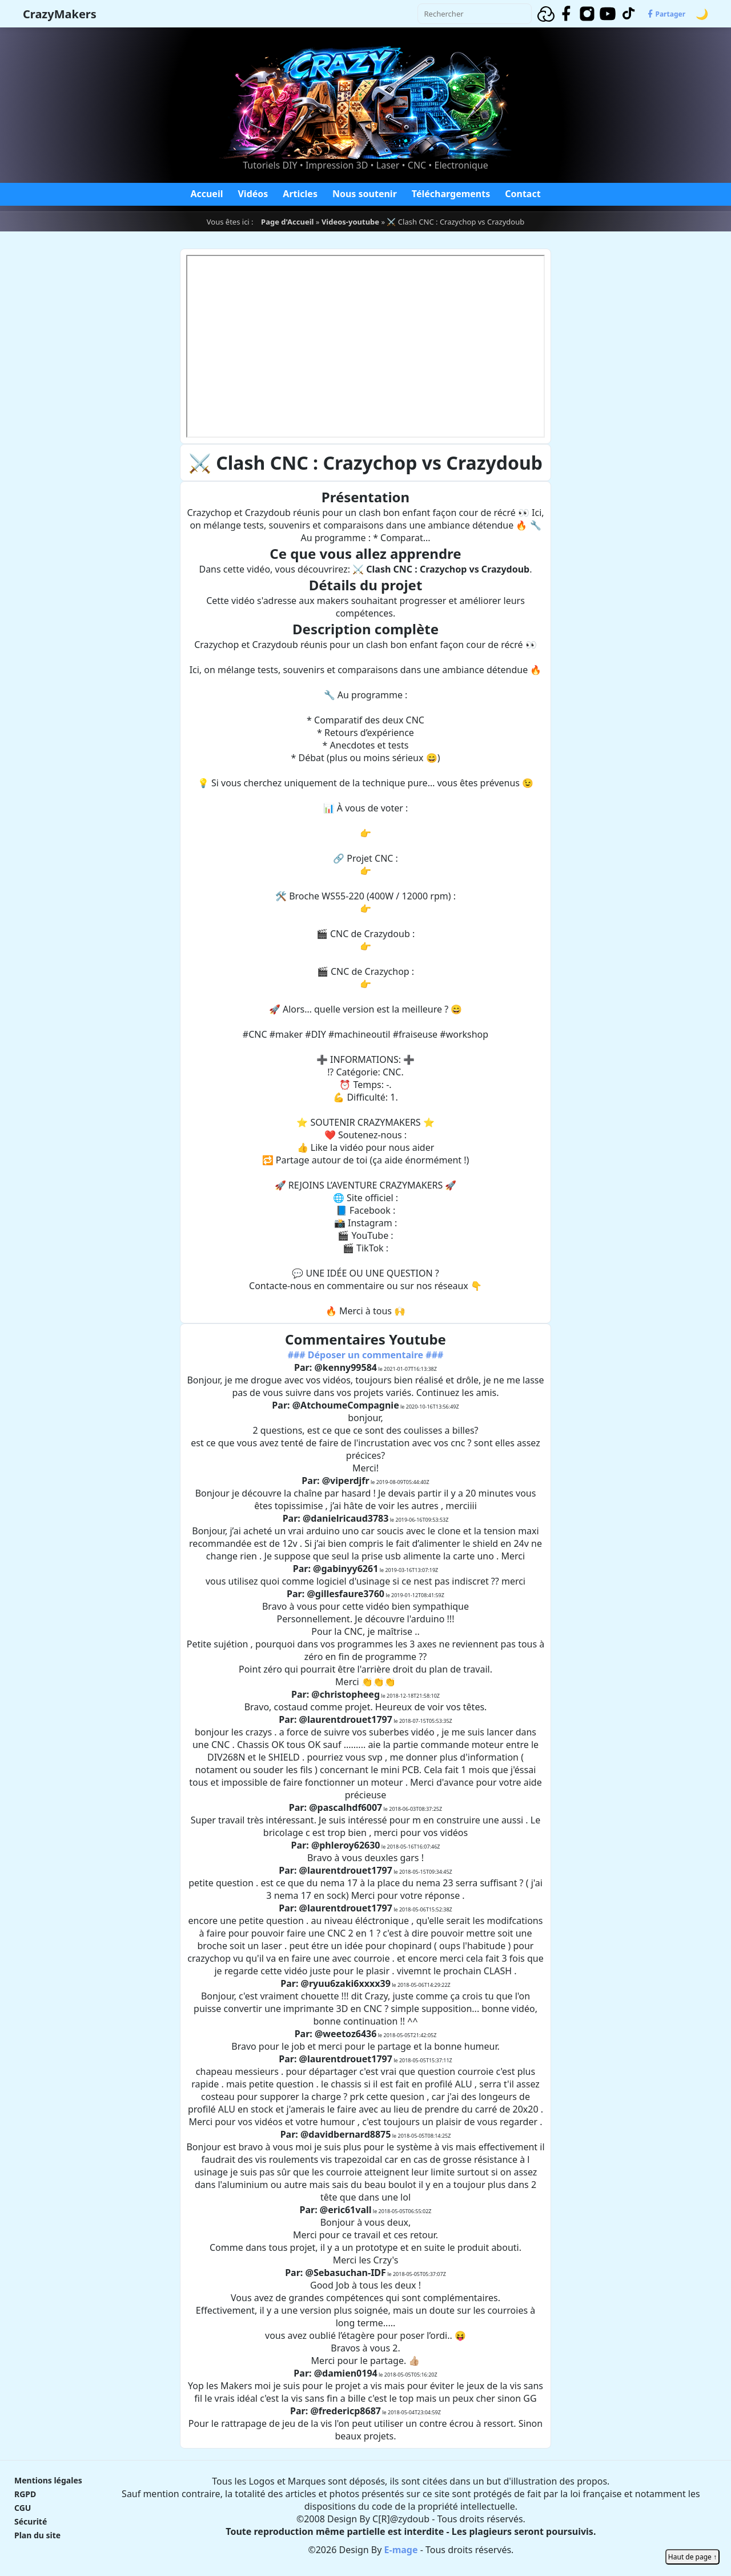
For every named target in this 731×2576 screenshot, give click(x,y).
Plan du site (37, 2535)
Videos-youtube (350, 222)
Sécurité (30, 2521)
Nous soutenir (364, 193)
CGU (22, 2507)
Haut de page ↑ (692, 2557)
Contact (522, 193)
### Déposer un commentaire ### (366, 1355)
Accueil (206, 193)
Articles (300, 193)
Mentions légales (48, 2480)
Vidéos (253, 193)
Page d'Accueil (287, 222)
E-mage (401, 2549)
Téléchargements (451, 193)
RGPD (25, 2494)
